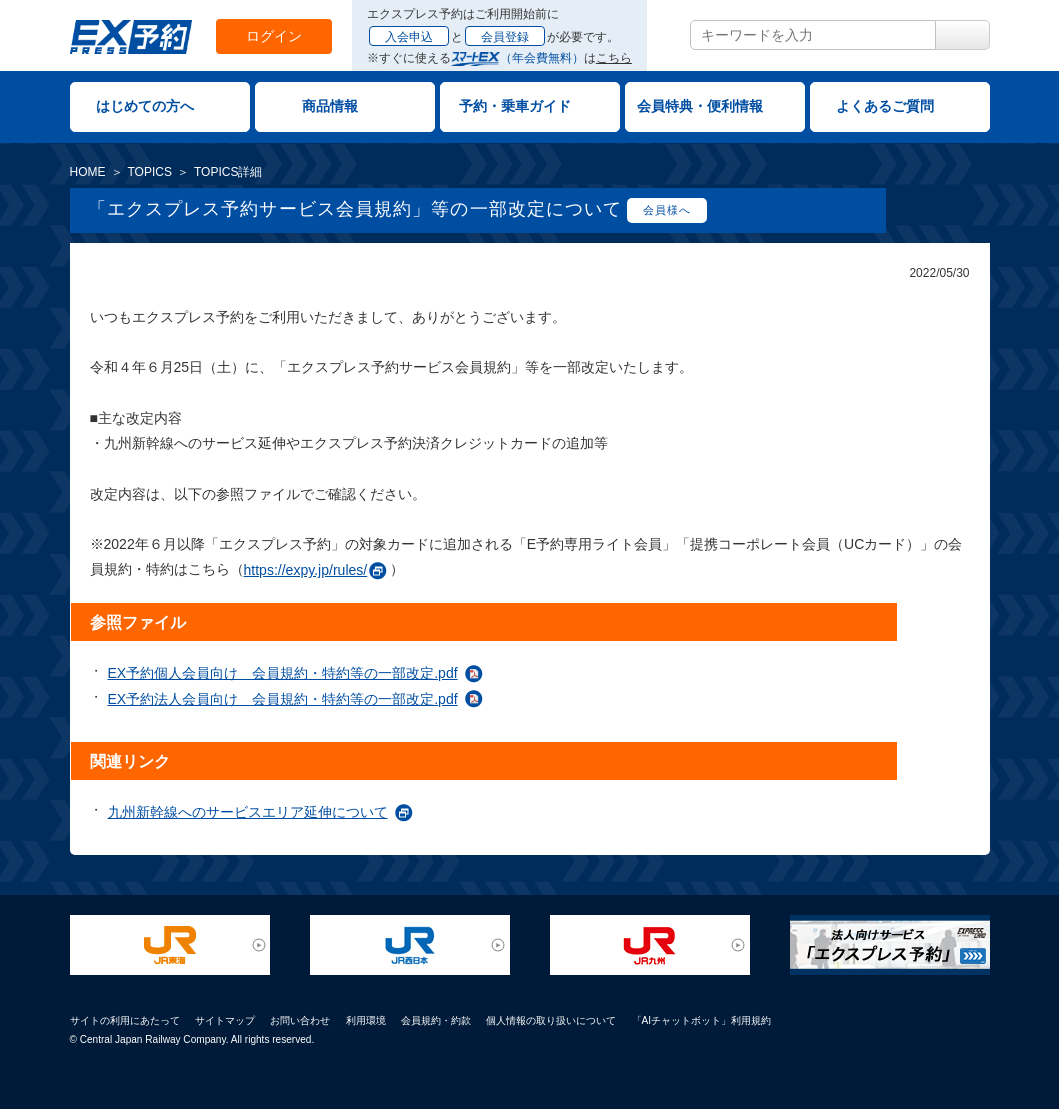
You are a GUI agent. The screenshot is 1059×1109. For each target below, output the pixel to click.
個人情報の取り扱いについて (551, 1020)
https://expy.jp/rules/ (306, 570)
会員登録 (505, 37)
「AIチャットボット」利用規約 (702, 1020)
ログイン (274, 36)
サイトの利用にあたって (125, 1020)
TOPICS (150, 172)
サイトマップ (225, 1020)
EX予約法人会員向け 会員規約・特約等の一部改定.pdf (283, 699)
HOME (88, 172)
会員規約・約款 (436, 1020)
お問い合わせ (300, 1020)
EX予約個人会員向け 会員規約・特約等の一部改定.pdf (283, 673)
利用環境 (366, 1020)
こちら (614, 58)
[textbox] (813, 35)
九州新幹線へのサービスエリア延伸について (248, 812)
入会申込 (409, 37)
